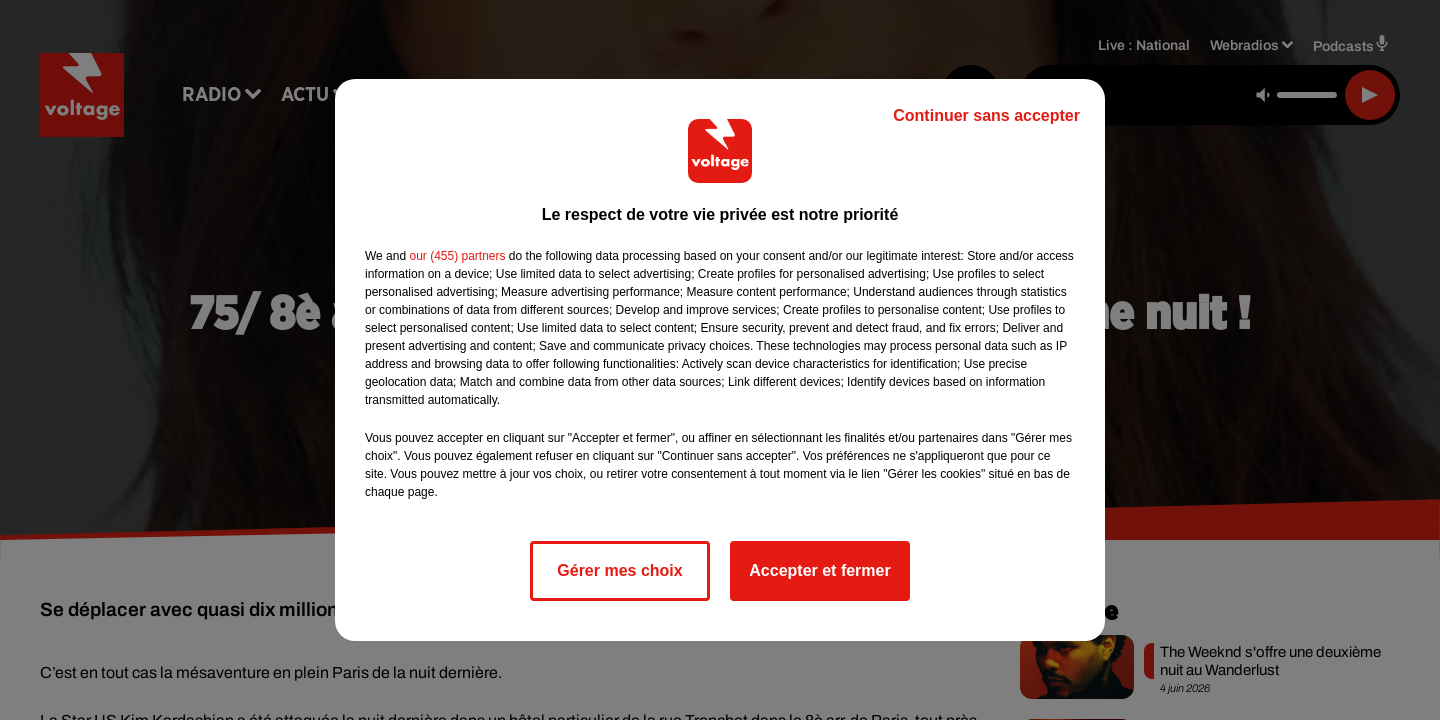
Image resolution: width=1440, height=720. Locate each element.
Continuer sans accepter (986, 115)
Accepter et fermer (819, 570)
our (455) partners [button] (457, 256)
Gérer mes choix (619, 570)
